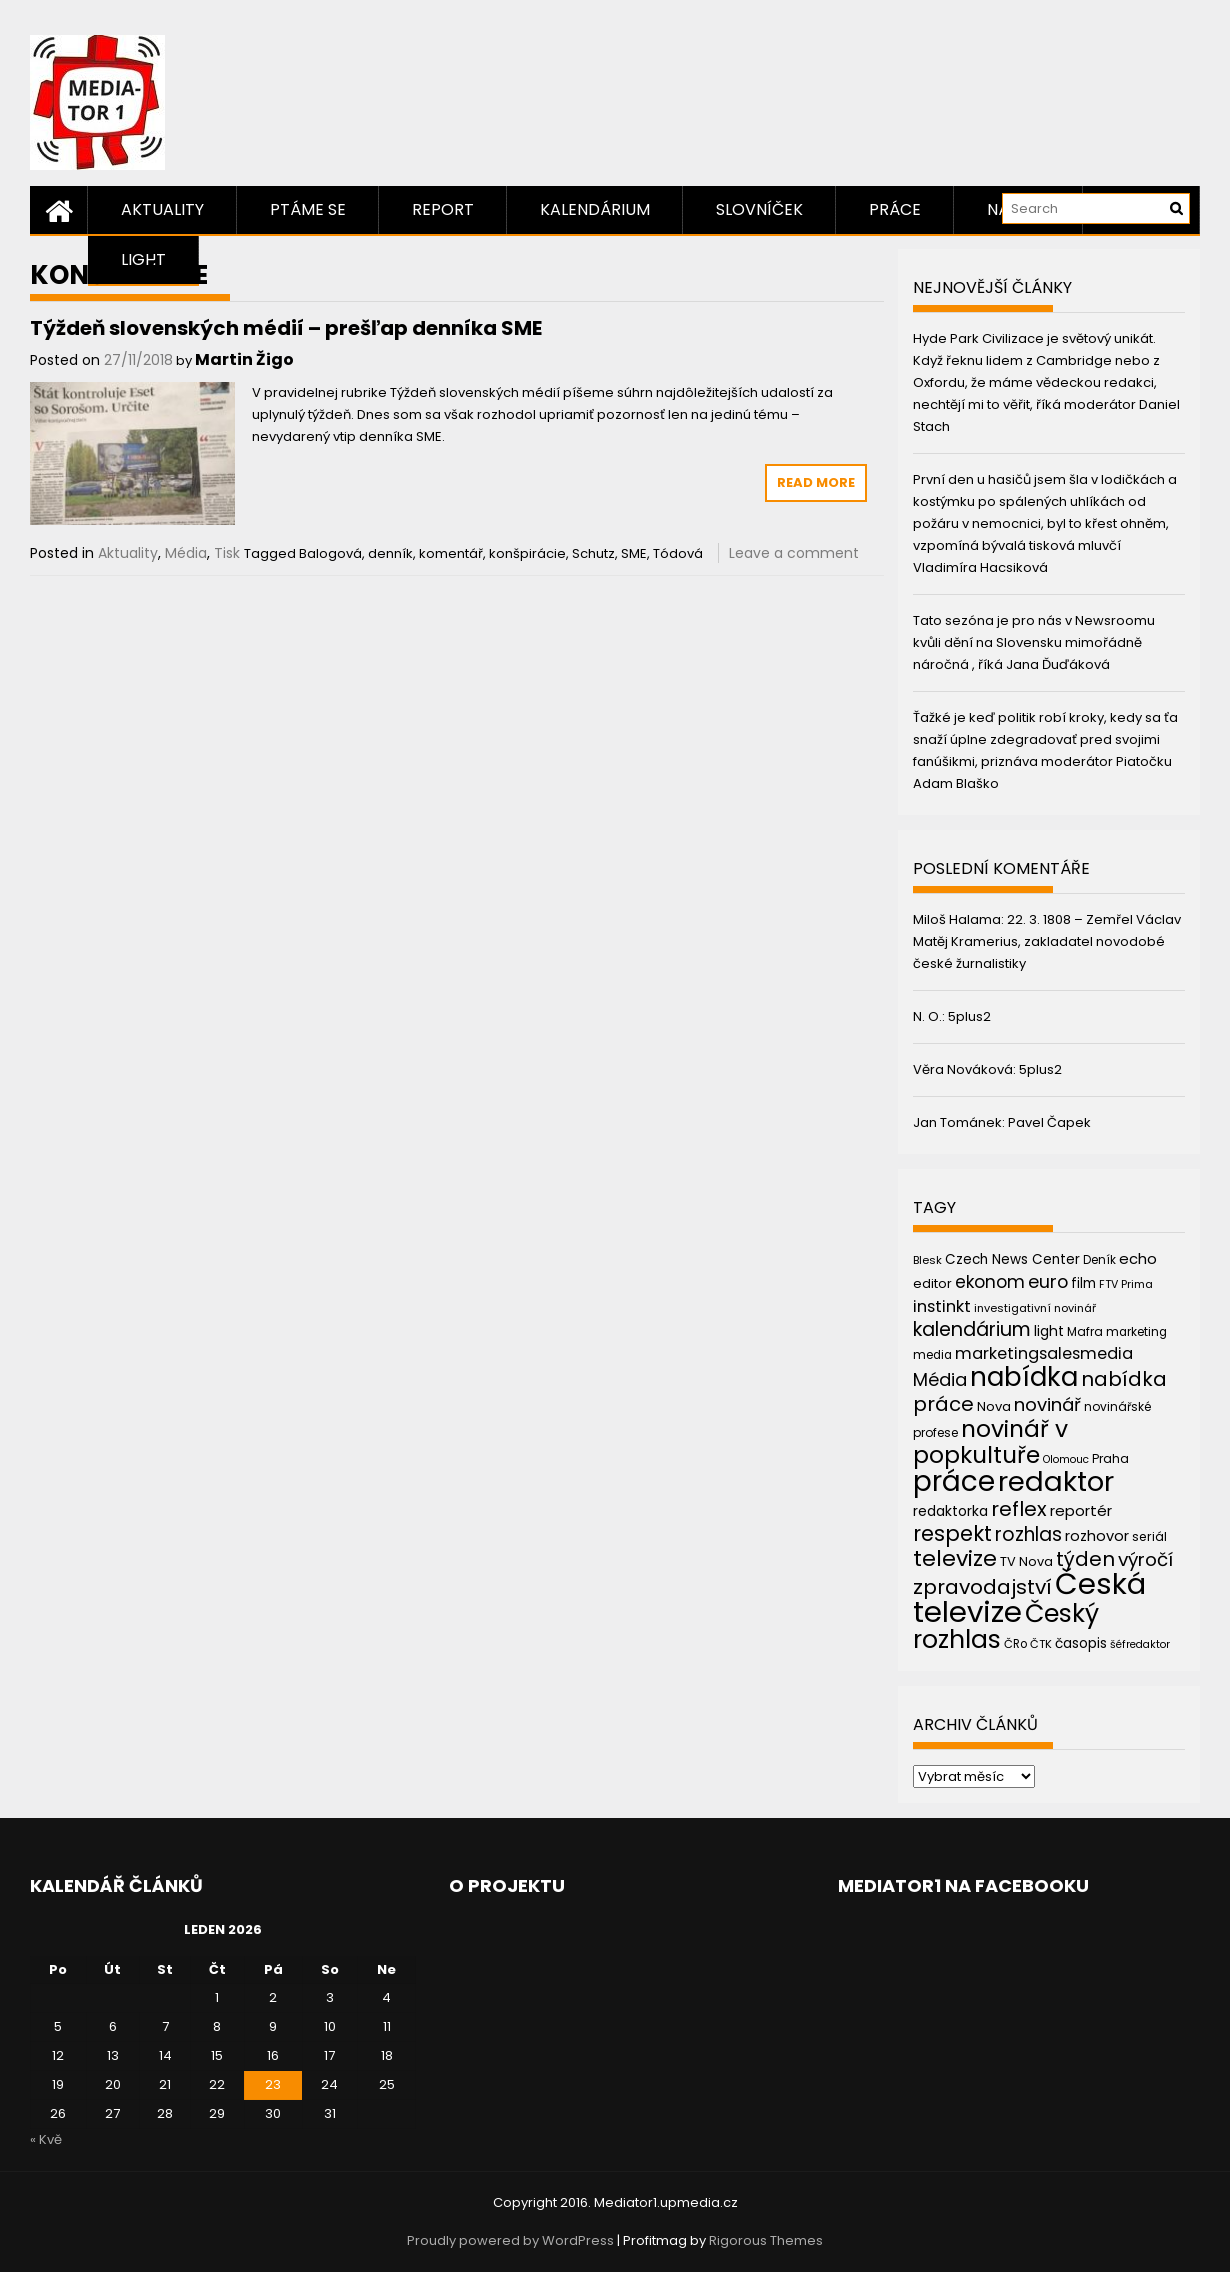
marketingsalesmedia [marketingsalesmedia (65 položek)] (1044, 1353)
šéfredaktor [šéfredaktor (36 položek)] (1140, 1644)
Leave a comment (794, 553)
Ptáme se (308, 209)
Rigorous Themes (766, 2240)
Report (443, 209)
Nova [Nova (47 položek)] (994, 1406)
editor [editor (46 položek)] (932, 1283)
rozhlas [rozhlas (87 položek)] (1028, 1534)
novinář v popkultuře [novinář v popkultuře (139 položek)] (990, 1441)
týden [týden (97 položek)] (1085, 1559)
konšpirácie (527, 553)
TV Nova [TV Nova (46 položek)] (1026, 1561)
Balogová (330, 553)
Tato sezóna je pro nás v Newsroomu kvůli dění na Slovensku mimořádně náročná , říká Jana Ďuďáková (1034, 642)
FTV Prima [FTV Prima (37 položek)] (1126, 1284)
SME (634, 553)
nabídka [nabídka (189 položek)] (1024, 1376)
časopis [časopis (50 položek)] (1081, 1643)
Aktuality (162, 209)
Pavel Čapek (1049, 1122)
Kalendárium (595, 209)
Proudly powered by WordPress (510, 2240)
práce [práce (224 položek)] (954, 1481)
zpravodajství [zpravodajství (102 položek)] (982, 1587)
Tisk (227, 553)
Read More (816, 482)
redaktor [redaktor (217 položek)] (1056, 1481)
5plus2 (969, 1016)
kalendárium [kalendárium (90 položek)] (972, 1329)
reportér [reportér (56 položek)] (1081, 1510)
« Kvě (46, 2139)
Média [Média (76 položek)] (940, 1379)
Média (186, 553)
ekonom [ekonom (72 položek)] (990, 1282)
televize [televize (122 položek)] (955, 1558)
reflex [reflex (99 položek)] (1019, 1509)
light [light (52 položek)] (1049, 1331)
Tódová (678, 553)
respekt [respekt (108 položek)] (952, 1533)
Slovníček (759, 209)
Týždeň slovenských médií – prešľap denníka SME (286, 328)
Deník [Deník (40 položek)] (1099, 1260)
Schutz (593, 553)
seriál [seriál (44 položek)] (1149, 1536)
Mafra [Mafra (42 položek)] (1085, 1331)
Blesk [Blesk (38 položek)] (927, 1260)
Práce (895, 209)
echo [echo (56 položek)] (1138, 1258)
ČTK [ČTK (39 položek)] (1041, 1644)
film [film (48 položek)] (1083, 1283)
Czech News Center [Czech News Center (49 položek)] (1012, 1259)
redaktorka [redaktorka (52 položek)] (950, 1511)
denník (390, 553)
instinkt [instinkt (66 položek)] (942, 1306)
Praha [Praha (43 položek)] (1110, 1458)
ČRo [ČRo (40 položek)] (1015, 1644)
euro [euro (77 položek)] (1048, 1281)
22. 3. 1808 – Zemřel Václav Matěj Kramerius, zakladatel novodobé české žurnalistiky (1047, 941)
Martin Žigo (244, 359)
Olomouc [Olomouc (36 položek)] (1066, 1459)
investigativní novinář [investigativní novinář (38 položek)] (1035, 1308)
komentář (451, 553)
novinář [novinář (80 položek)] (1047, 1404)
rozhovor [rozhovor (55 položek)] (1097, 1536)
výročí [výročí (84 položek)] (1145, 1559)
